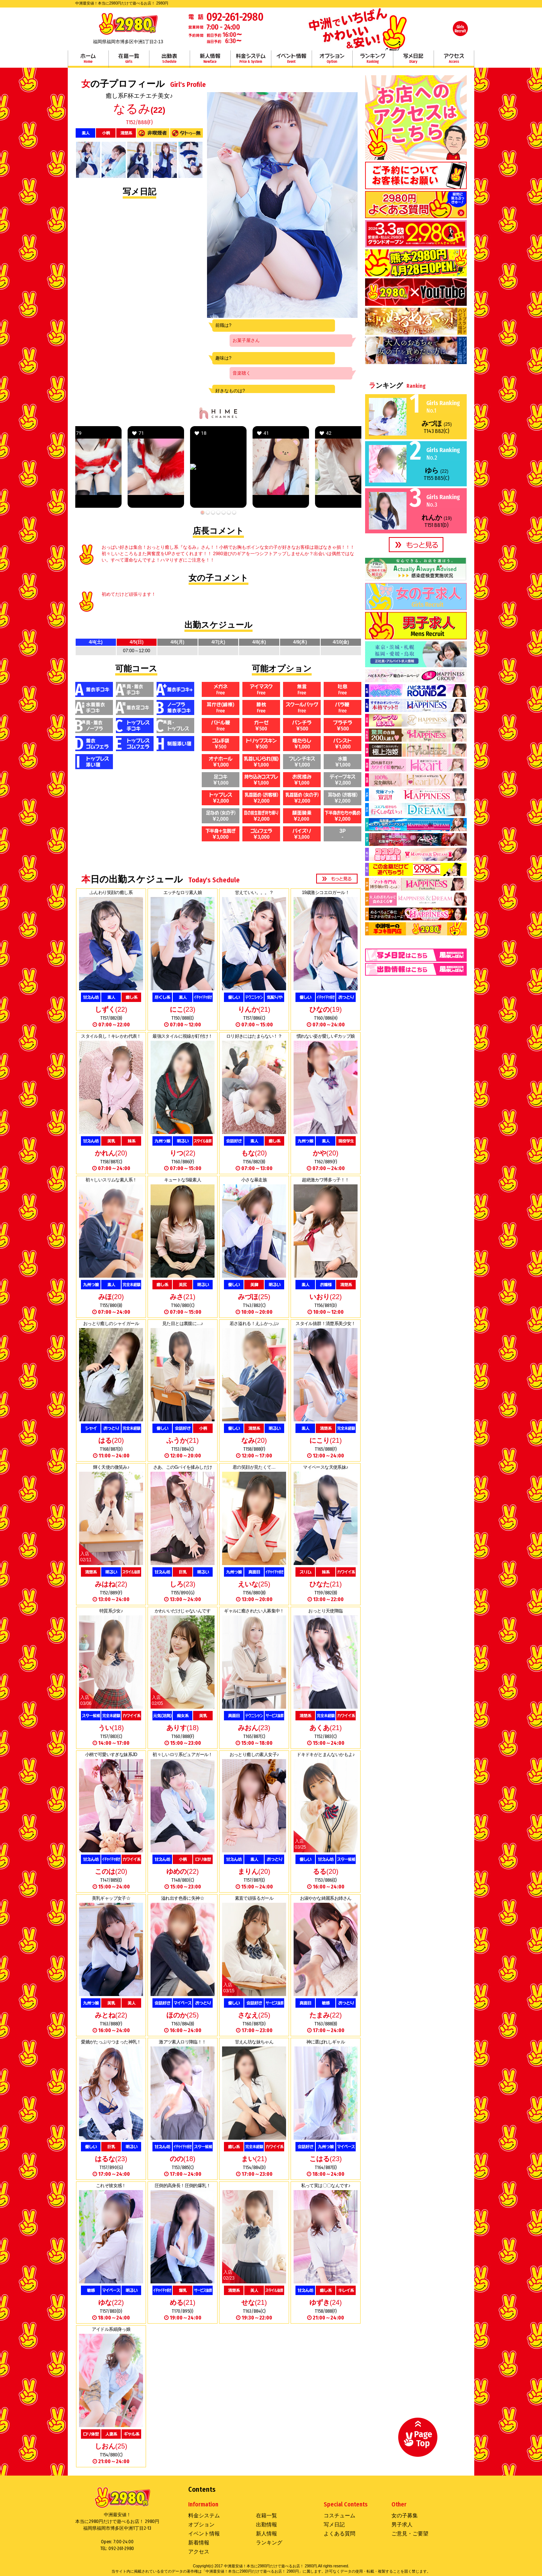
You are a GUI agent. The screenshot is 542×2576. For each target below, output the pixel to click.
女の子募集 (404, 2515)
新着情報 (198, 2543)
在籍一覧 (266, 2515)
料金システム (250, 59)
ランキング (372, 59)
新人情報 (210, 59)
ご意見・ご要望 (409, 2533)
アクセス (454, 59)
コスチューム (339, 2515)
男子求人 (402, 2524)
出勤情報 (266, 2524)
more (337, 878)
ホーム (88, 59)
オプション (332, 59)
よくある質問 (339, 2533)
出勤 (169, 59)
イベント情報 (291, 59)
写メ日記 (413, 59)
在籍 (128, 59)
